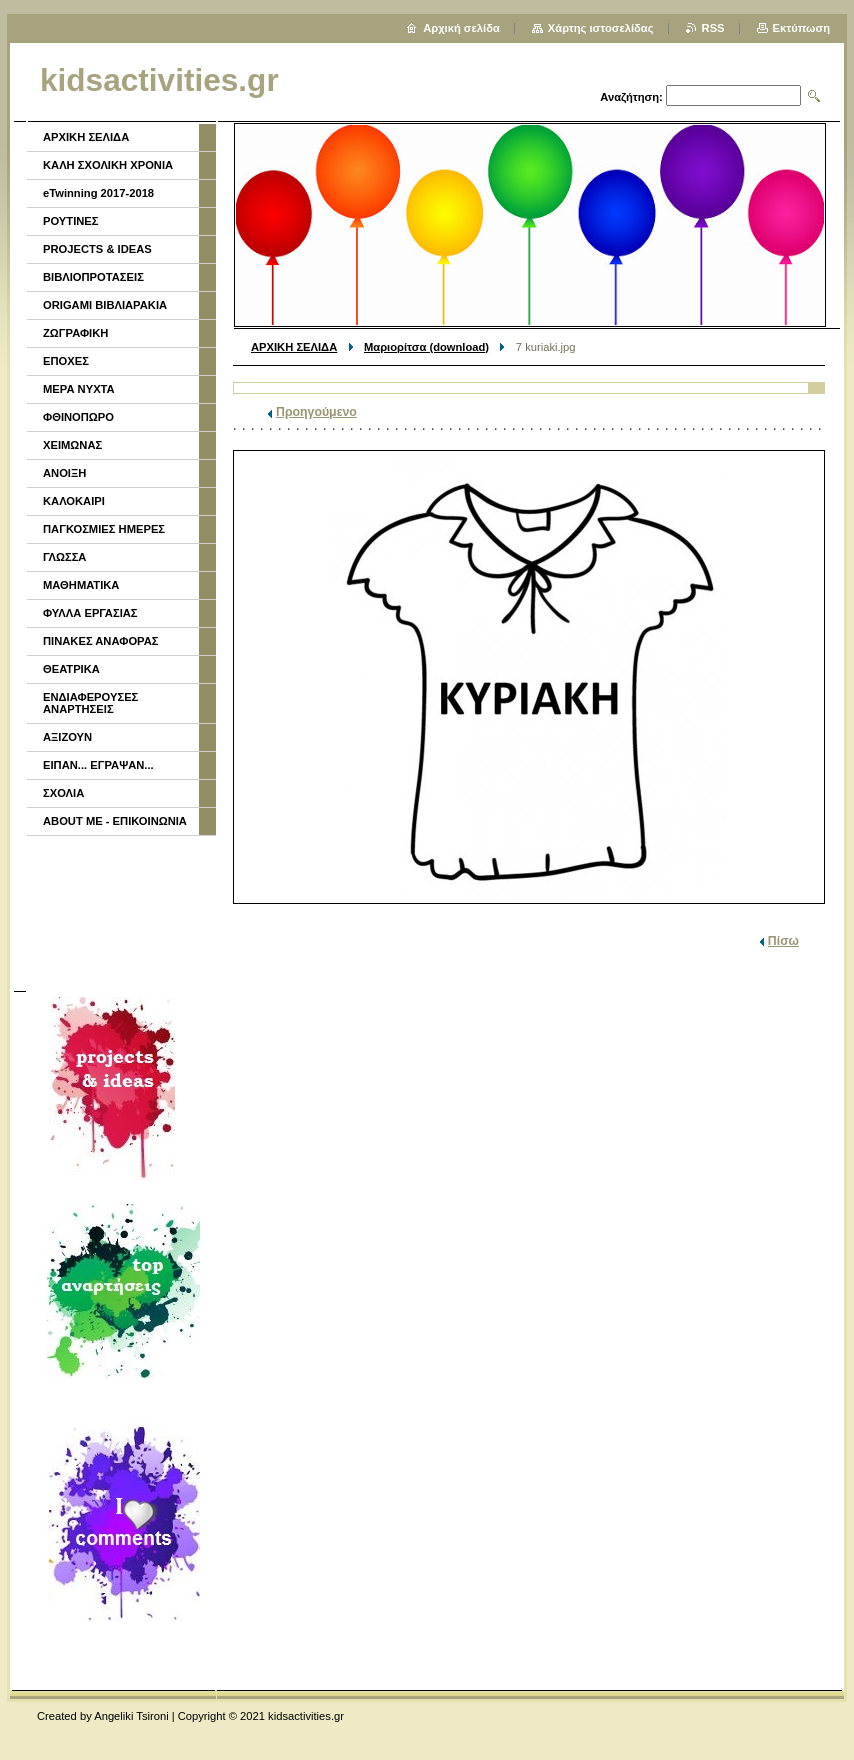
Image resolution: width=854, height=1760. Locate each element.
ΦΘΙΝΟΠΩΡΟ (78, 417)
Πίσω (783, 941)
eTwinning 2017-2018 (98, 193)
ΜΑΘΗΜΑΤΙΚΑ (81, 585)
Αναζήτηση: (631, 97)
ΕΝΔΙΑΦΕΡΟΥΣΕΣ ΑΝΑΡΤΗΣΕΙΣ (90, 703)
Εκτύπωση (801, 28)
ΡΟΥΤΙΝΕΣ (71, 221)
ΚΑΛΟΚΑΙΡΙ (74, 501)
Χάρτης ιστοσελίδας (601, 28)
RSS (713, 28)
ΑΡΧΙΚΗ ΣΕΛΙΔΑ (294, 347)
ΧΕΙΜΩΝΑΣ (72, 445)
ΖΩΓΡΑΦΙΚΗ (75, 333)
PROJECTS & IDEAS (97, 249)
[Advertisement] (120, 911)
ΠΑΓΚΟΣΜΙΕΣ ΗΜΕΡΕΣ (104, 529)
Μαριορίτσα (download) (426, 347)
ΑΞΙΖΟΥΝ (67, 737)
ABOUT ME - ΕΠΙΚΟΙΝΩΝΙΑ (115, 821)
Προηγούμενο (316, 412)
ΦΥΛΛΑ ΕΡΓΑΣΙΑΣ (90, 613)
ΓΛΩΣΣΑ (64, 557)
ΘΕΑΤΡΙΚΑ (71, 669)
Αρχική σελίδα (461, 28)
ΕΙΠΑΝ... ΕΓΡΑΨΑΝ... (98, 765)
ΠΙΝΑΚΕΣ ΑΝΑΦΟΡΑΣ (101, 641)
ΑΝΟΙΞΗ (64, 473)
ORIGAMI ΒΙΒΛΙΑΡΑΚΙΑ (105, 305)
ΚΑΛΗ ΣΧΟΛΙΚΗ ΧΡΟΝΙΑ (108, 165)
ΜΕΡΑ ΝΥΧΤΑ (79, 389)
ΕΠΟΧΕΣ (66, 361)
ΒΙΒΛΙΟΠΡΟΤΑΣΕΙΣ (93, 277)
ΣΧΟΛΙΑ (63, 793)
